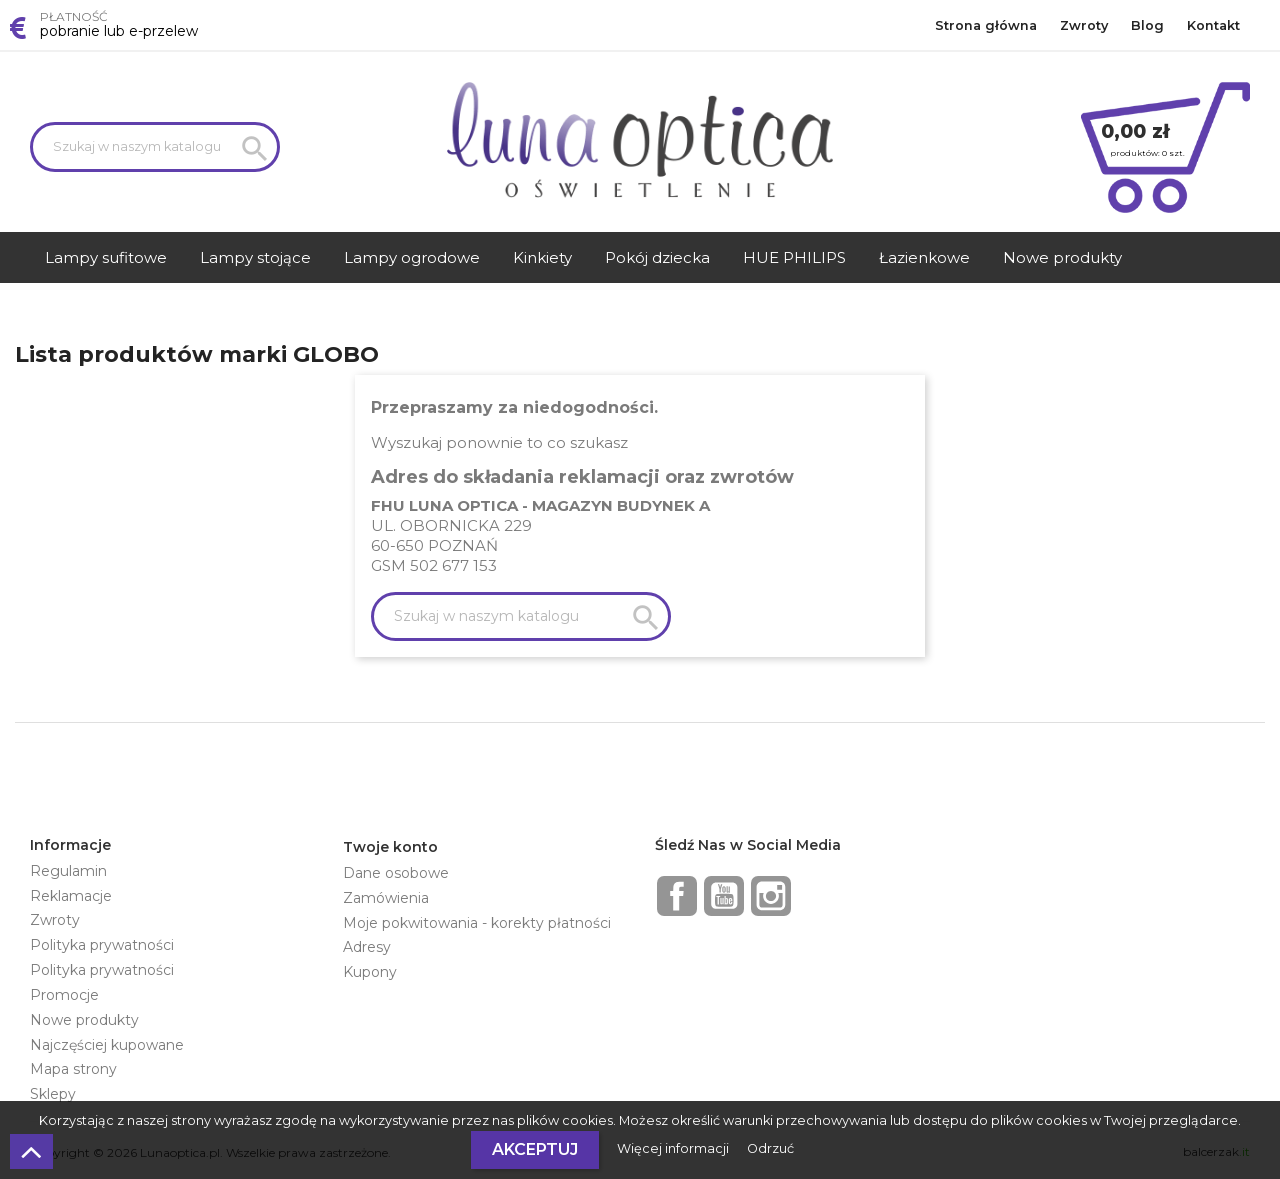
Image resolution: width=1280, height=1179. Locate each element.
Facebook (677, 896)
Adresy (367, 947)
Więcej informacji (674, 1148)
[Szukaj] (155, 147)
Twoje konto (390, 847)
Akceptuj (535, 1149)
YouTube (724, 896)
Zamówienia (386, 898)
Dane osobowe (396, 873)
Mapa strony (73, 1069)
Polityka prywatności (102, 945)
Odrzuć (770, 1148)
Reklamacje (71, 896)
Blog (1147, 25)
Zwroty (1084, 25)
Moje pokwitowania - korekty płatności (477, 923)
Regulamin (68, 871)
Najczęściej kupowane (107, 1045)
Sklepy (53, 1094)
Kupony (370, 972)
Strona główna (986, 25)
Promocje (64, 995)
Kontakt (1213, 25)
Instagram (771, 896)
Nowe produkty (84, 1020)
